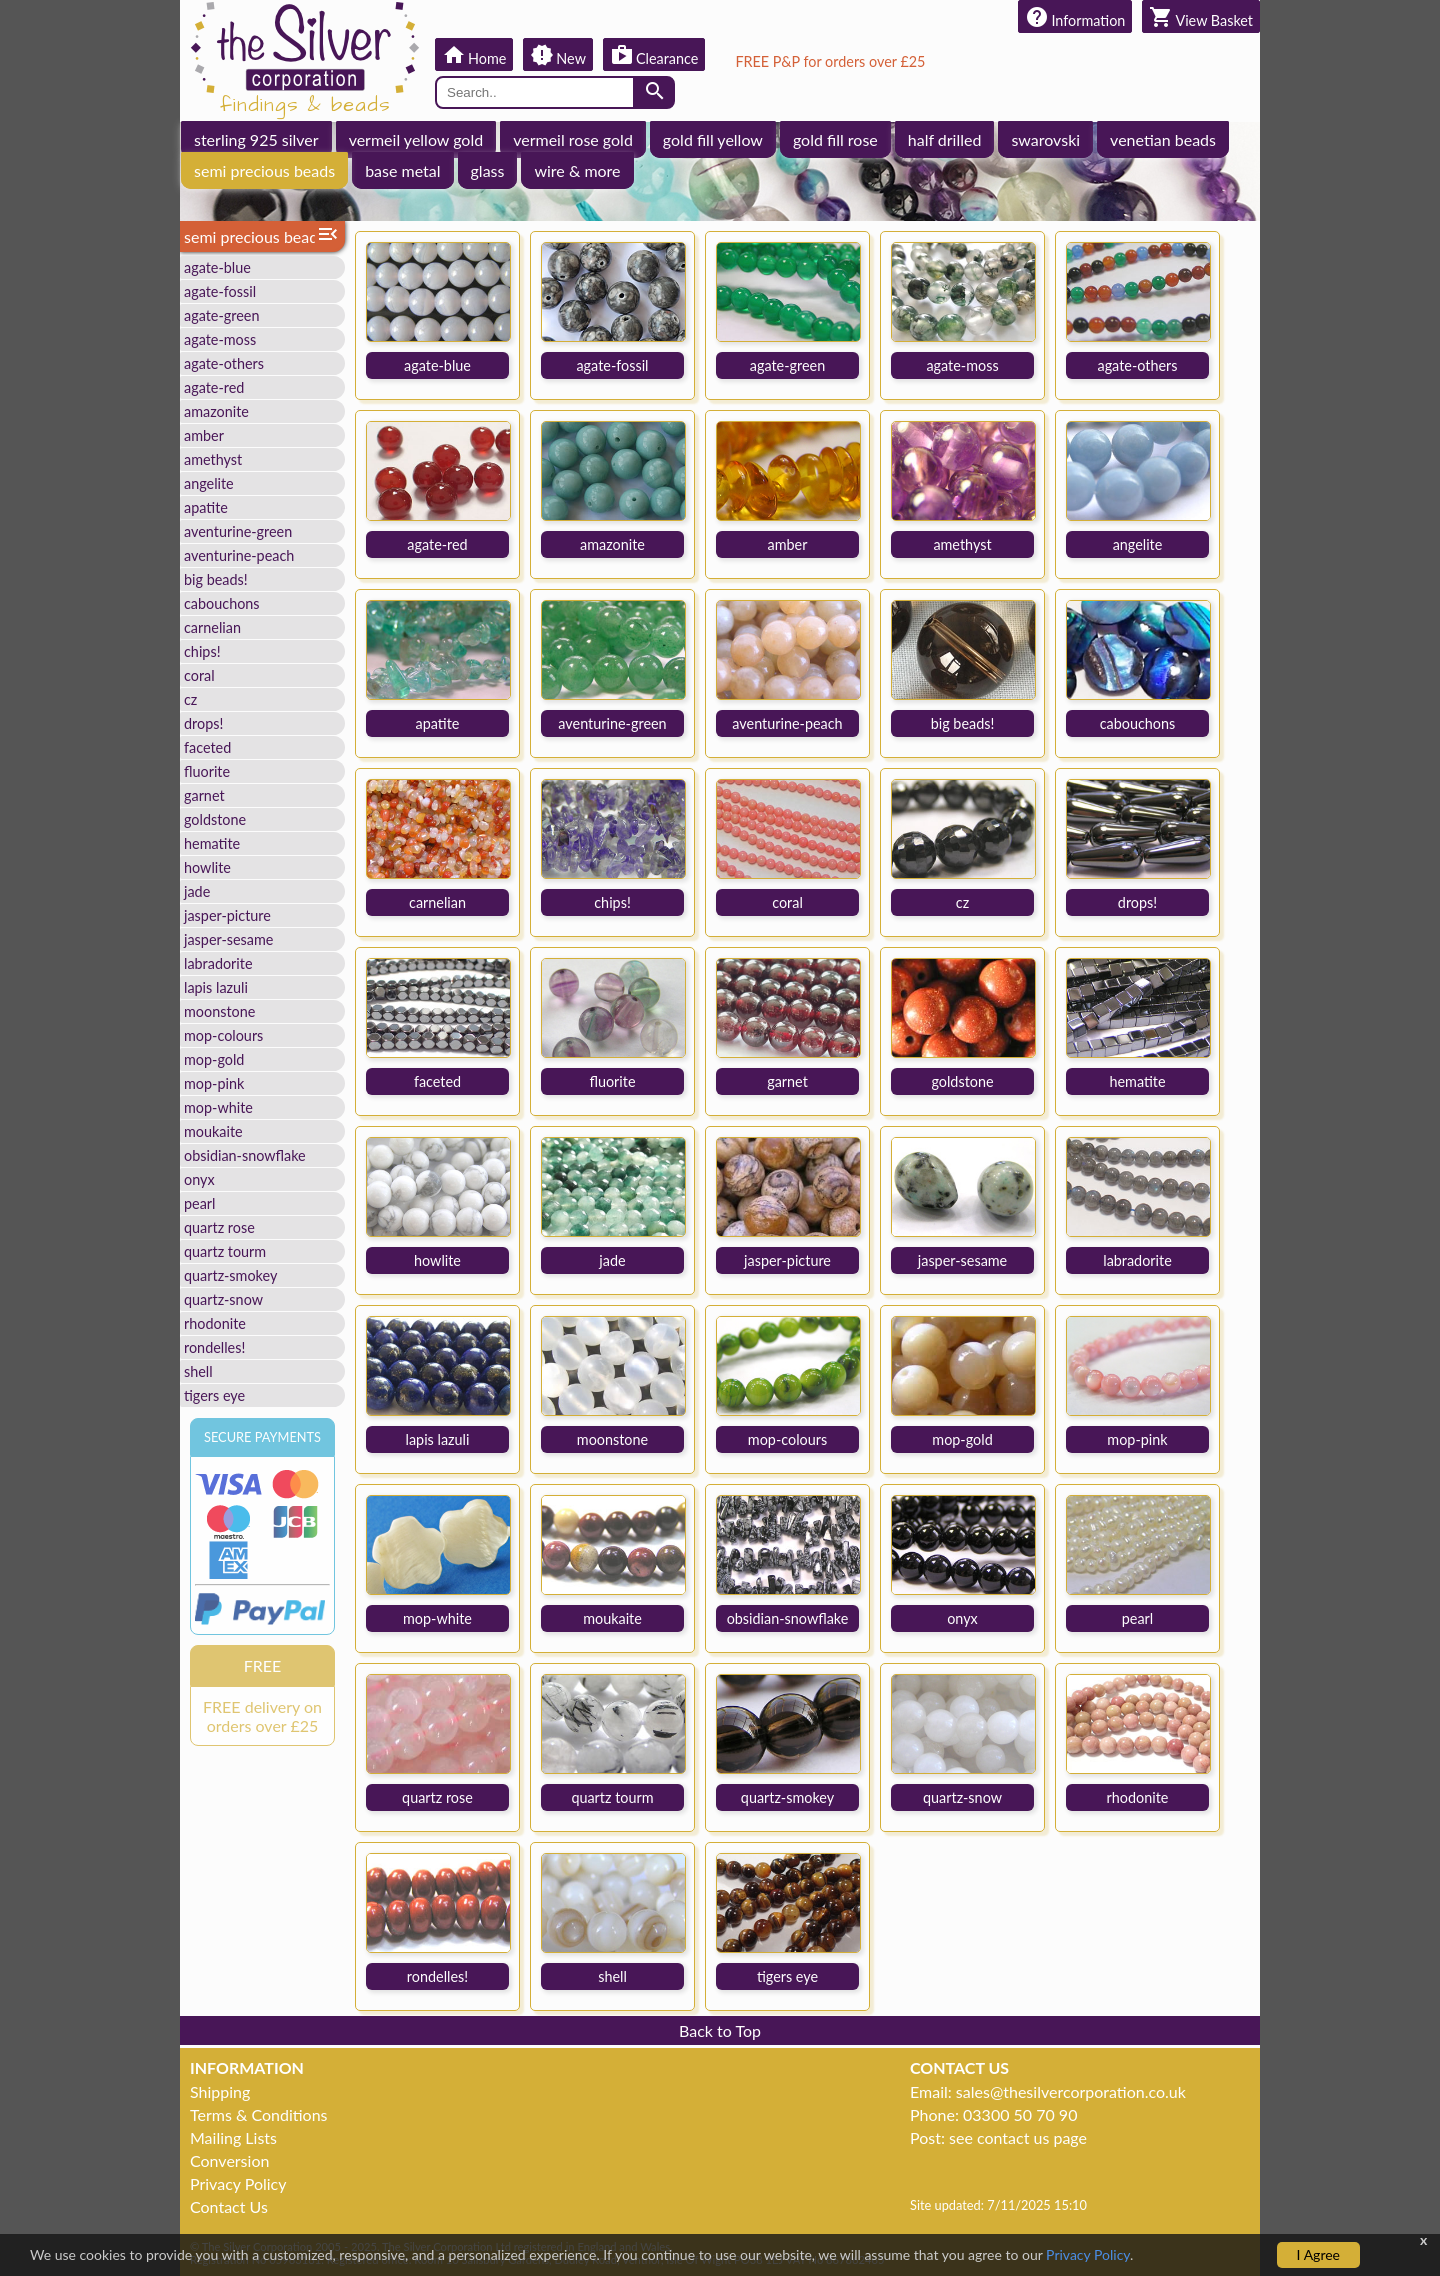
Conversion (229, 2160)
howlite (207, 867)
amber (204, 435)
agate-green (221, 315)
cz (190, 699)
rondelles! (214, 1347)
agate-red (214, 387)
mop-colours (223, 1035)
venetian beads (1163, 139)
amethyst (213, 459)
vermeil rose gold (573, 139)
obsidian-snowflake (245, 1155)
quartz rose (219, 1227)
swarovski (1045, 139)
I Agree (1318, 2254)
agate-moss (220, 339)
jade (197, 891)
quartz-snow (223, 1299)
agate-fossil (220, 291)
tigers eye (214, 1395)
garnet (204, 795)
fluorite (207, 771)
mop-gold (214, 1059)
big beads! (216, 579)
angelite (209, 483)
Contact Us (229, 2206)
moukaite (213, 1131)
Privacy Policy (238, 2183)
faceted (207, 747)
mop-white (218, 1107)
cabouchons (222, 603)
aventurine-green (238, 531)
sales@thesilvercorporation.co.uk (1071, 2091)
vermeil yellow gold (416, 139)
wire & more (577, 170)
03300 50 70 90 (1020, 2114)
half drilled (945, 139)
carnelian (212, 627)
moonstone (219, 1011)
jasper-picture (227, 915)
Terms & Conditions (259, 2114)
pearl (199, 1203)
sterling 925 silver (256, 139)
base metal (402, 170)
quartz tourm (225, 1251)
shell (198, 1371)
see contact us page (1018, 2137)
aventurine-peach (239, 555)
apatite (206, 507)
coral (199, 675)
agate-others (224, 363)
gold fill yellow (713, 139)
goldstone (215, 819)
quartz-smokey (230, 1275)
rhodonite (215, 1323)
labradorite (218, 963)
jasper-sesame (228, 939)
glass (488, 170)
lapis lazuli (216, 987)
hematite (212, 843)
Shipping (220, 2091)
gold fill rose (835, 139)
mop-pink (214, 1083)
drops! (203, 723)
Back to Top (720, 2030)
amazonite (216, 411)
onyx (199, 1179)
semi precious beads (264, 170)
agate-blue (217, 267)
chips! (202, 651)
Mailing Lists (233, 2137)
